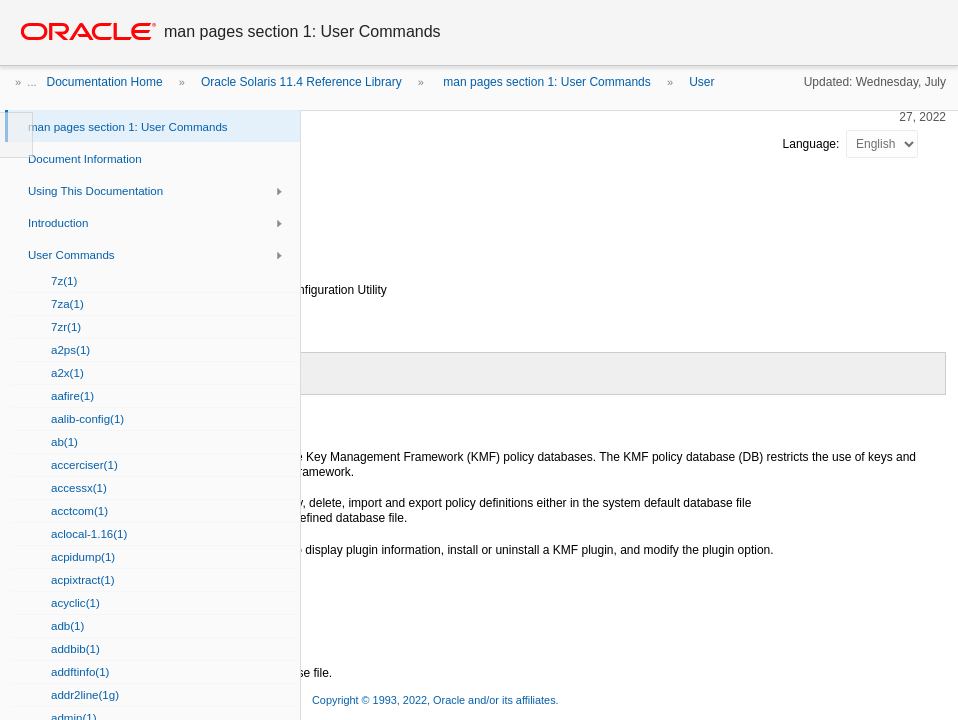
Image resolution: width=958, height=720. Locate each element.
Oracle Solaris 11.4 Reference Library (301, 82)
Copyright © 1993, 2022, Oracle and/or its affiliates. (437, 700)
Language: (813, 144)
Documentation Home (105, 82)
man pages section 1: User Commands (545, 82)
